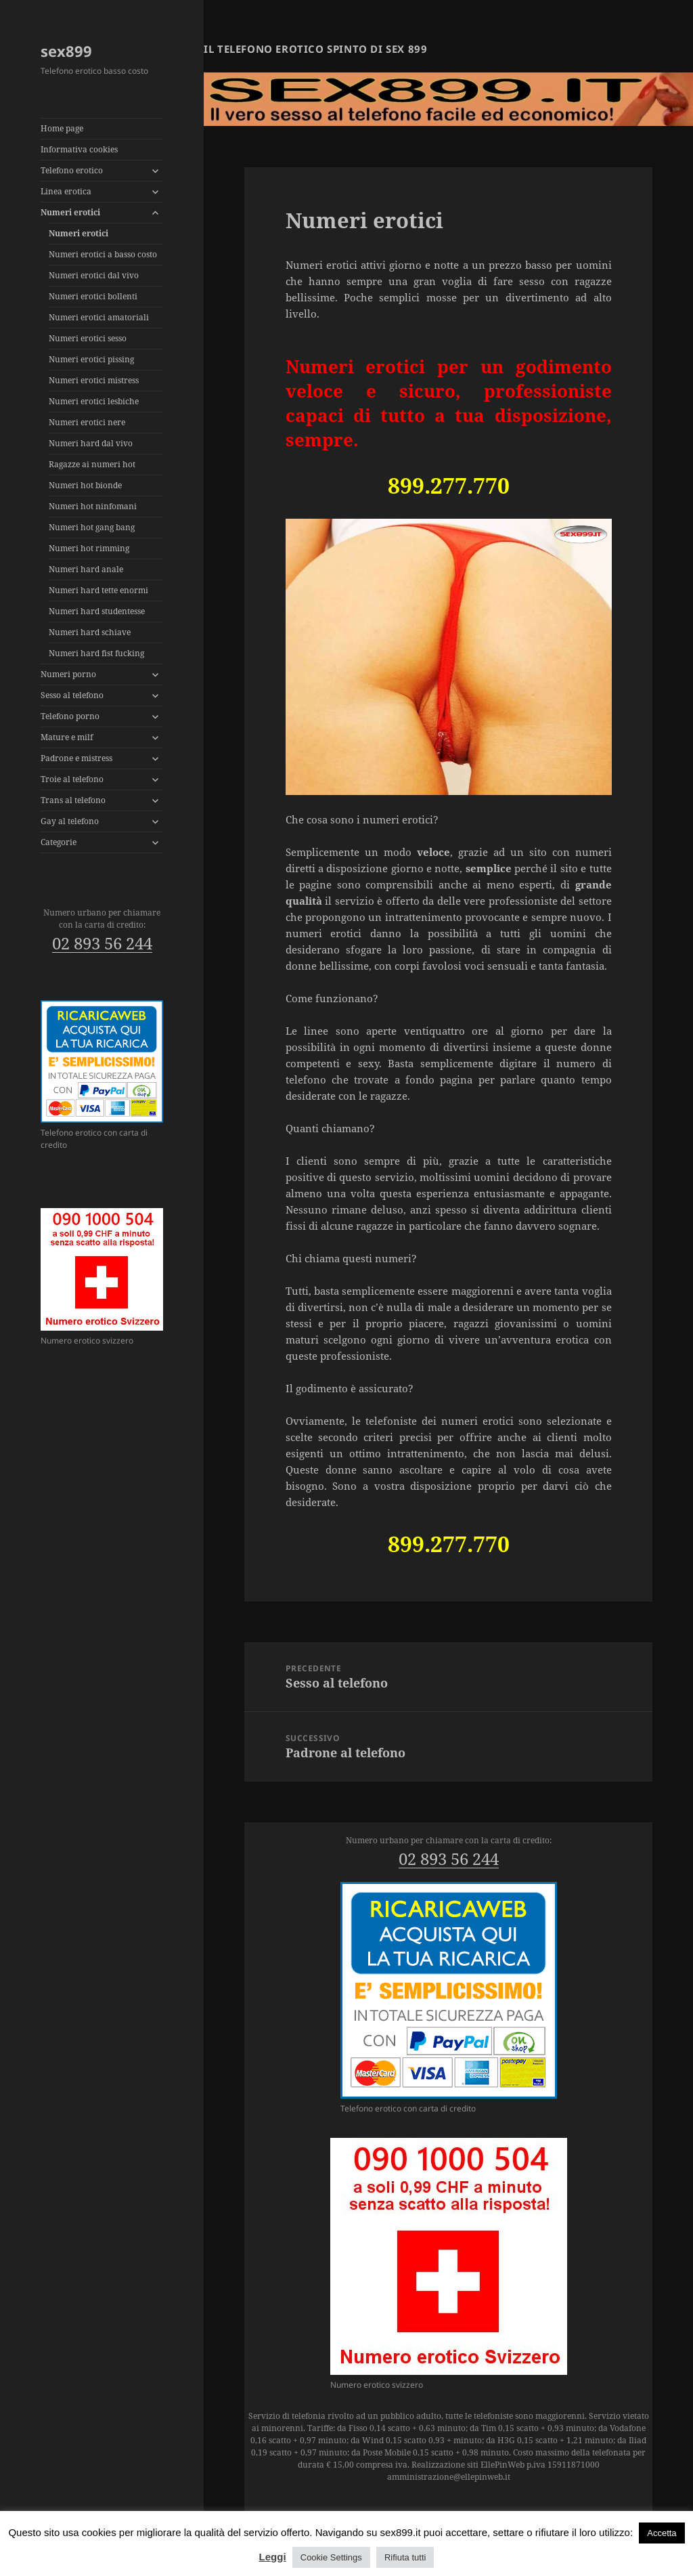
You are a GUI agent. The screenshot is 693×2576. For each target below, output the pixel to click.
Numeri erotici (70, 212)
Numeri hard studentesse (97, 611)
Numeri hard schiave (90, 632)
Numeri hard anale (86, 569)
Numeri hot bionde (85, 485)
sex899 (66, 51)
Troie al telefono (72, 779)
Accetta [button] (661, 2533)
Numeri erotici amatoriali (99, 317)
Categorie (58, 842)
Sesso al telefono (72, 695)
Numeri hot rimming (89, 548)
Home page (62, 128)
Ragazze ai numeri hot (92, 464)
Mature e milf (67, 737)
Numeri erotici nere (87, 422)
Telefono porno (70, 716)
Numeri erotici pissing (91, 359)
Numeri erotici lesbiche (94, 401)
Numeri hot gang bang (92, 527)
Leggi (272, 2556)
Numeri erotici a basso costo (103, 254)
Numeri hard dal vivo (91, 443)
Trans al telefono (73, 800)
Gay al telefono (70, 821)
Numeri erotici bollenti (93, 296)
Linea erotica (66, 191)
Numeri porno (68, 674)
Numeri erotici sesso (88, 338)
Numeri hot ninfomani (93, 506)
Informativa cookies (79, 149)
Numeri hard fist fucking (96, 653)
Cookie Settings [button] (331, 2557)
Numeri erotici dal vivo (94, 275)
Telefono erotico (72, 170)
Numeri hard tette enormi (98, 590)
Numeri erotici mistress (94, 380)
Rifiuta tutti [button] (405, 2557)
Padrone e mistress (76, 758)
